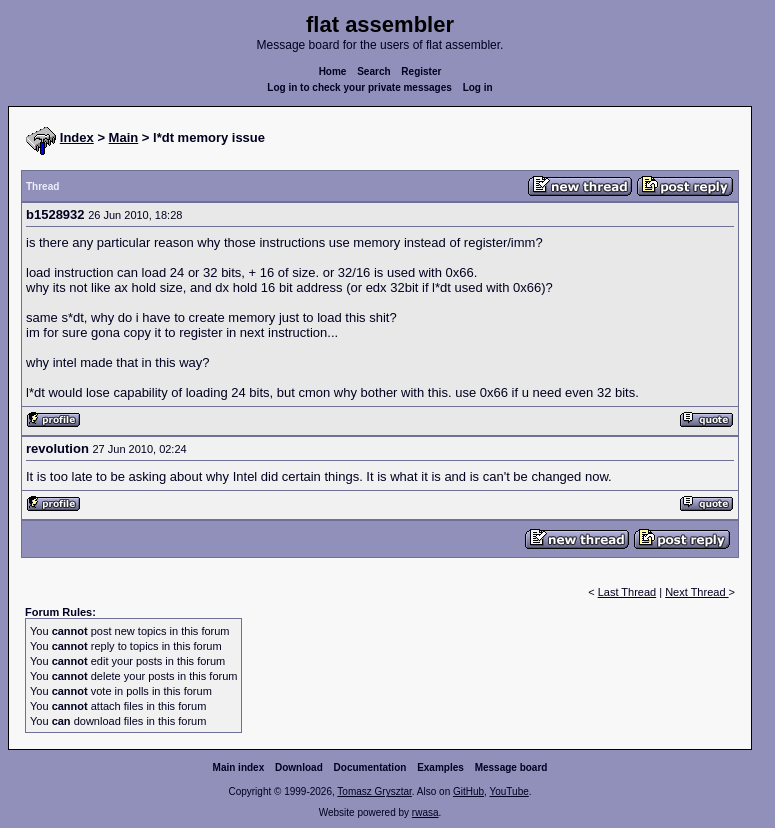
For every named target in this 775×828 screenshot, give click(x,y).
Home (333, 71)
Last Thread (627, 592)
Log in (478, 87)
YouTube (508, 791)
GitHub (468, 791)
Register (421, 71)
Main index (239, 767)
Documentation (370, 767)
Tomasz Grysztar (374, 791)
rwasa (425, 812)
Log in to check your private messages (359, 87)
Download (299, 767)
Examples (440, 767)
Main (124, 137)
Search (373, 71)
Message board (511, 767)
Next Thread (696, 592)
